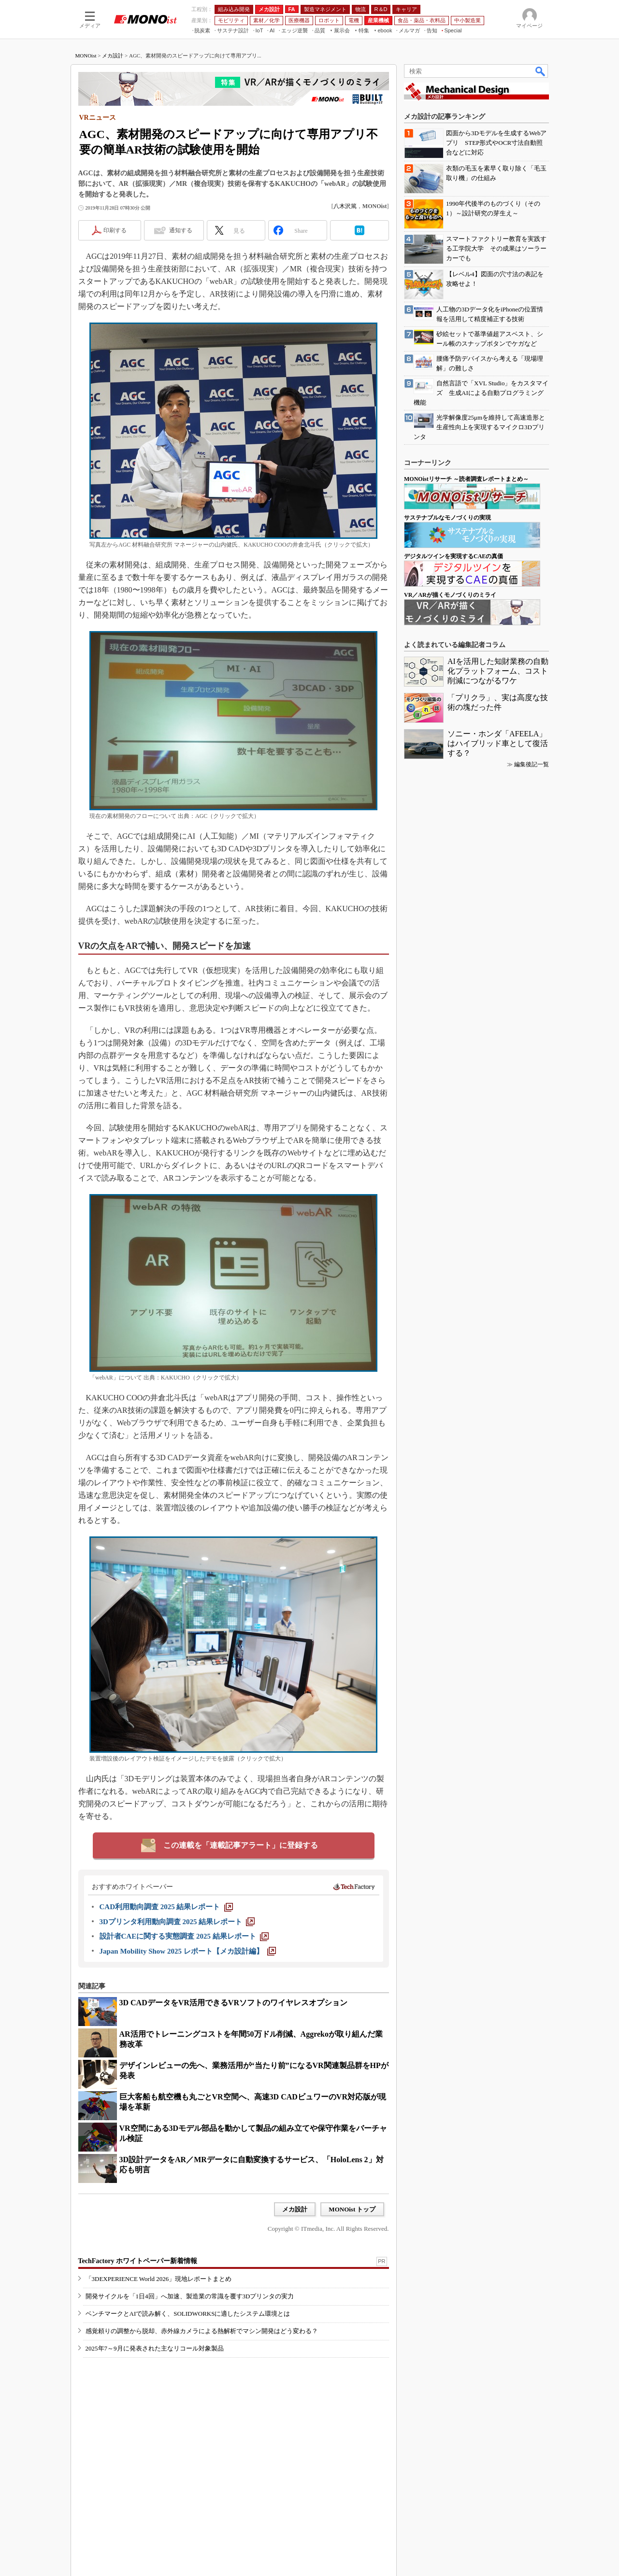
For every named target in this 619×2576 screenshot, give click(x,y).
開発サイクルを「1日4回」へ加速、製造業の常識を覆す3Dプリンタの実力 (190, 2296)
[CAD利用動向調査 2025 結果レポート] (166, 1907)
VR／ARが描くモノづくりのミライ (450, 594)
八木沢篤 (345, 206)
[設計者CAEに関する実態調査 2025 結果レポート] (184, 1936)
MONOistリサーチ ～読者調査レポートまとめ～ (466, 479)
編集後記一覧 (531, 764)
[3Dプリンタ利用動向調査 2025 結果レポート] (177, 1922)
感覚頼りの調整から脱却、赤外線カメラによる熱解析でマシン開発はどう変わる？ (202, 2331)
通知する (180, 230)
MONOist (86, 55)
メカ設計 (112, 55)
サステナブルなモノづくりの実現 (447, 517)
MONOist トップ (352, 2209)
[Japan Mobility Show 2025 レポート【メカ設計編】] (188, 1951)
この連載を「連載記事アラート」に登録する (240, 1845)
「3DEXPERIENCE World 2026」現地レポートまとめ (159, 2278)
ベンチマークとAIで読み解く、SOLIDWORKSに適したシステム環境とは (188, 2313)
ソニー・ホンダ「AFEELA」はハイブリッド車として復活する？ (497, 743)
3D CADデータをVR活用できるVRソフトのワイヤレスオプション (233, 2003)
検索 (540, 71)
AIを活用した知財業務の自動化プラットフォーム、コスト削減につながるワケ (497, 671)
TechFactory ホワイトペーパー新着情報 (137, 2261)
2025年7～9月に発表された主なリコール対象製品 (155, 2348)
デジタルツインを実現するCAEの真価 (453, 556)
